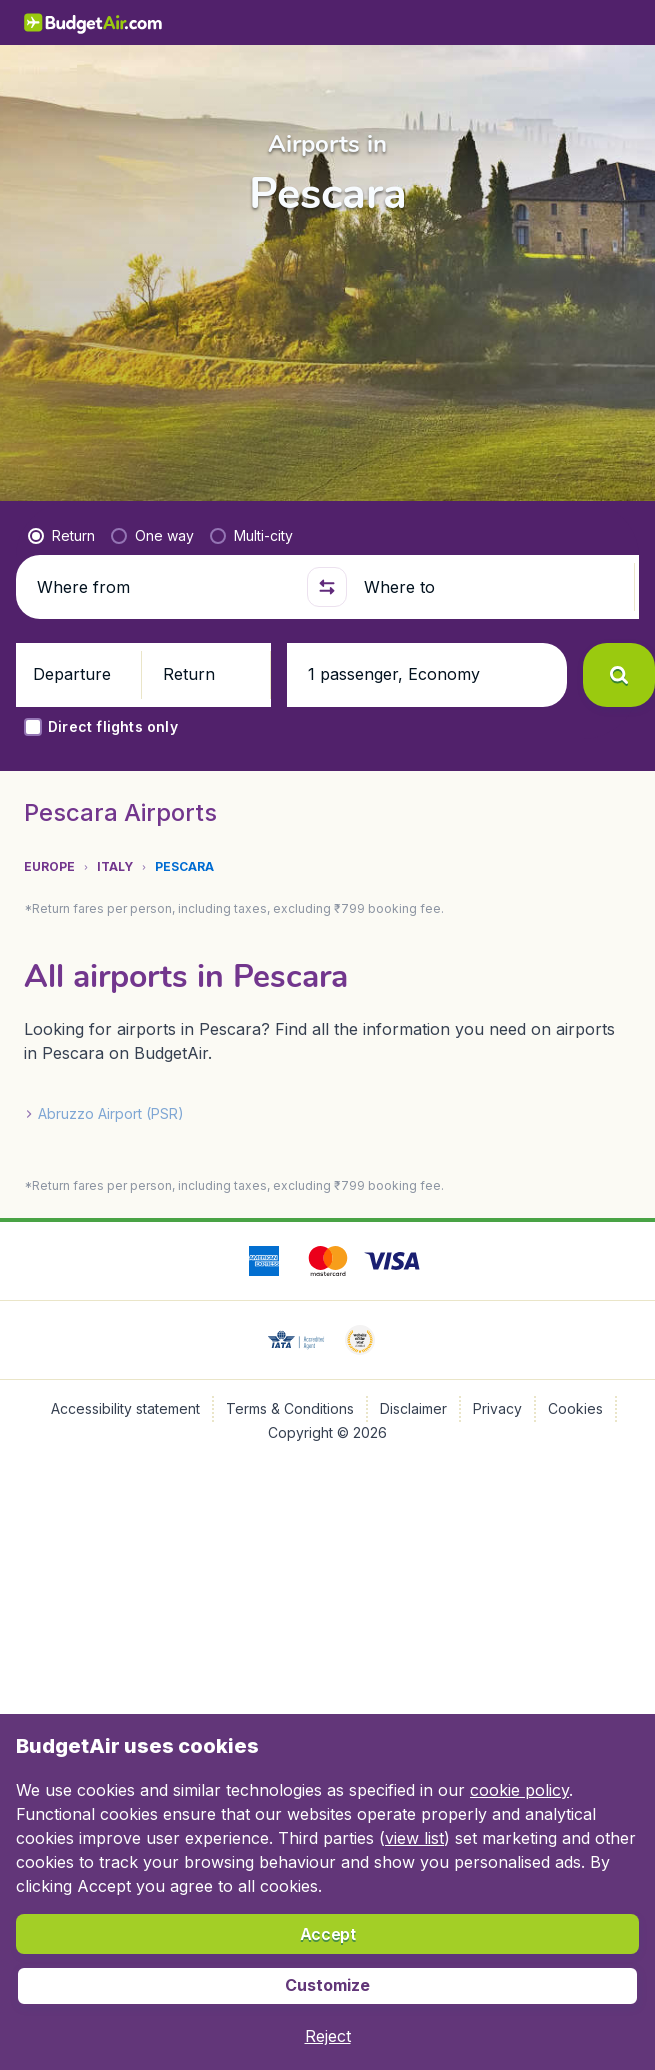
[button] (327, 587)
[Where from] (163, 587)
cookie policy (519, 1790)
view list (414, 1838)
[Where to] (490, 587)
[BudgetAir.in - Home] (94, 22)
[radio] (61, 536)
